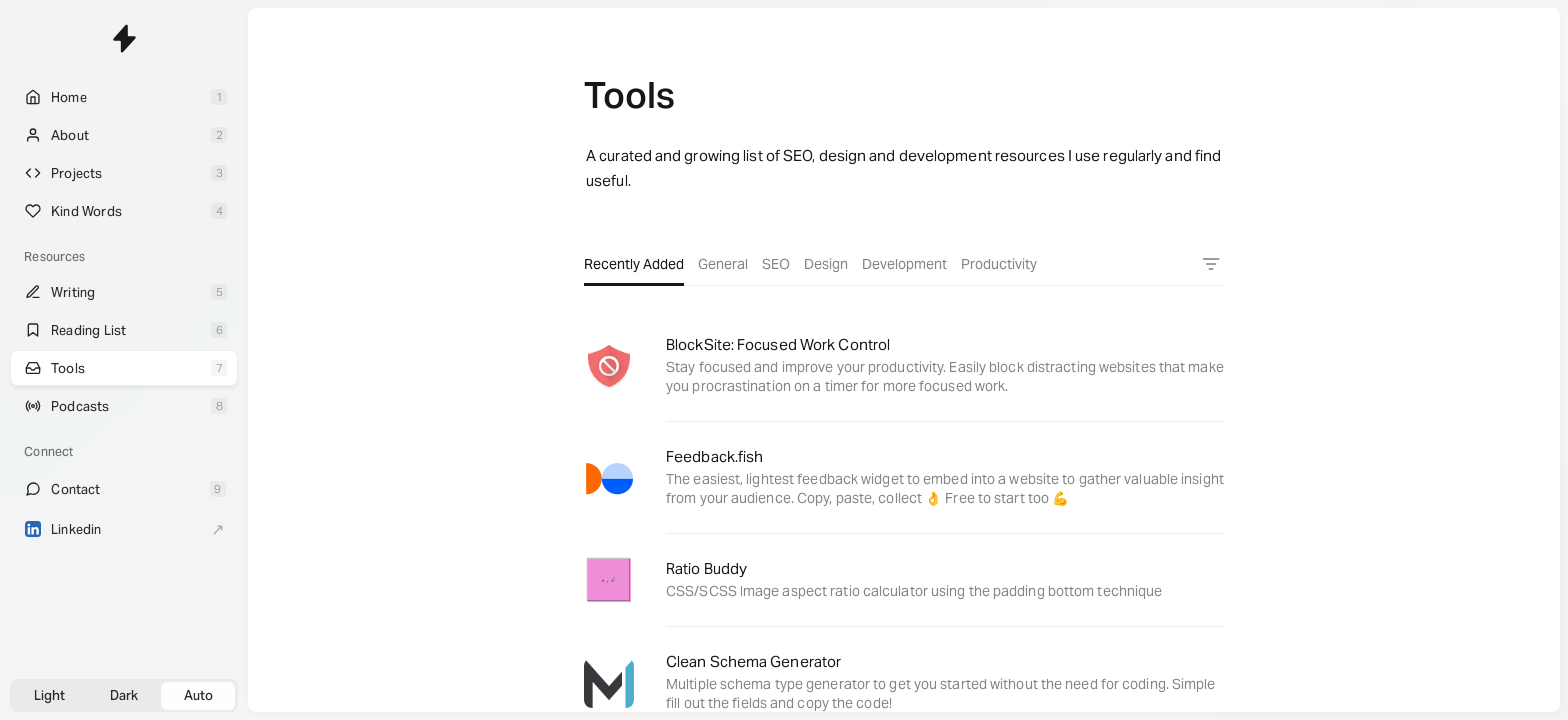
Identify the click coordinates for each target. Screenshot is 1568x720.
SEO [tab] (776, 264)
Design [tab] (826, 264)
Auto (198, 695)
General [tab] (723, 264)
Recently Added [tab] (634, 264)
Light (49, 695)
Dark (124, 695)
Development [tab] (904, 264)
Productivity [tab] (999, 264)
